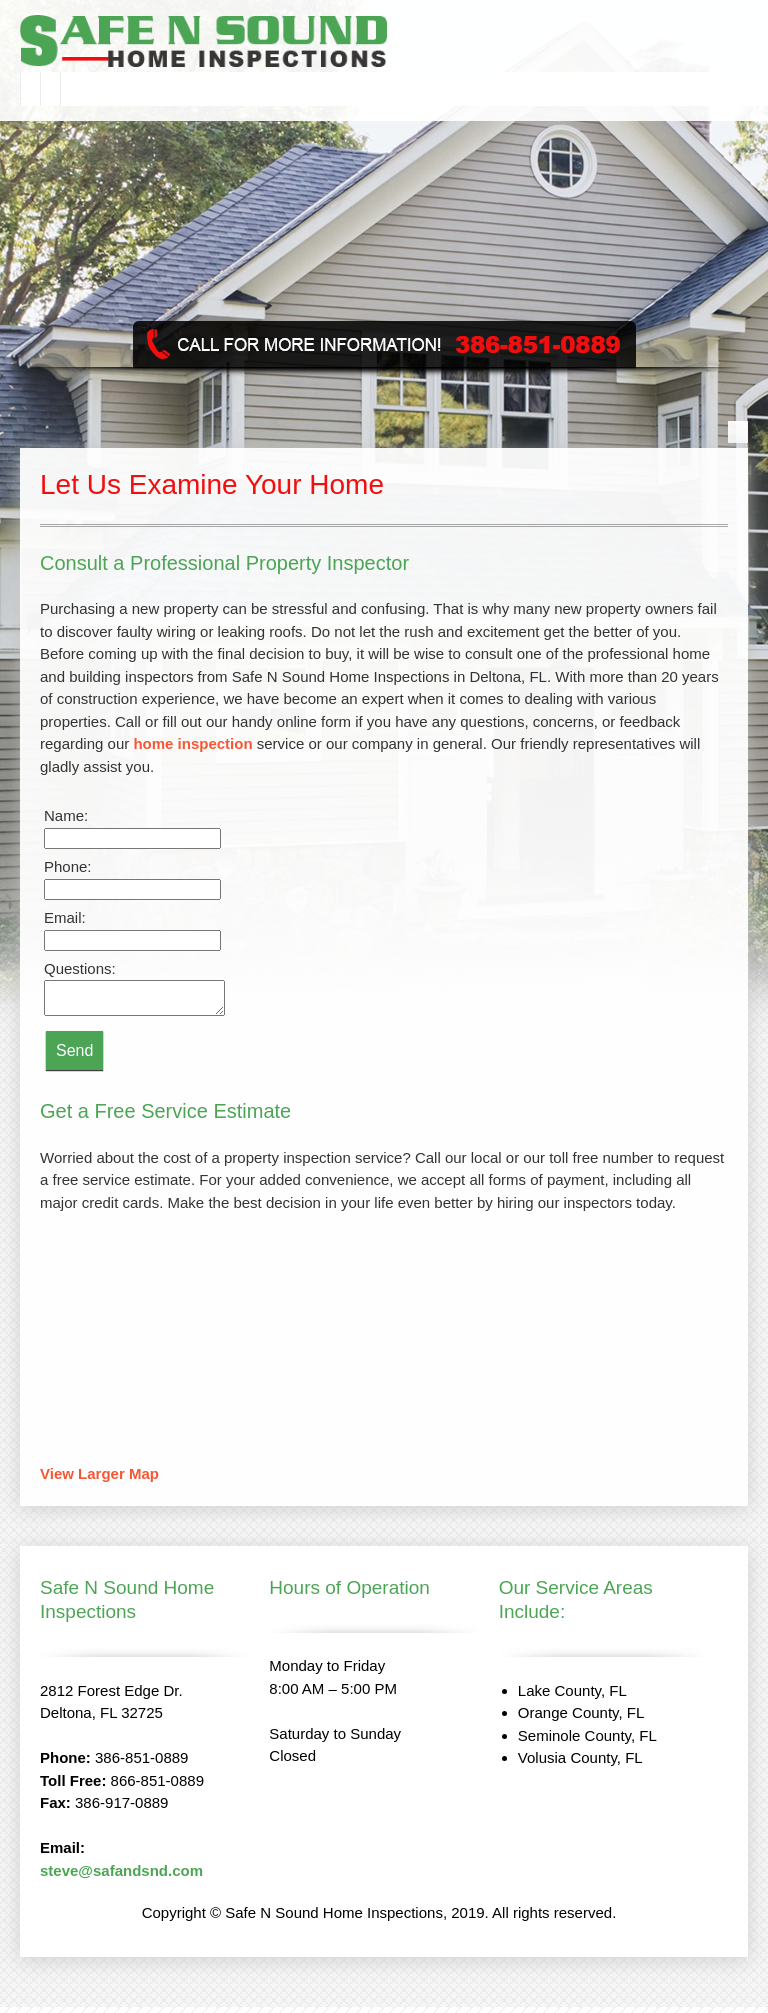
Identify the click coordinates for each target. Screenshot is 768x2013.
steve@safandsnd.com (121, 1876)
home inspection (192, 743)
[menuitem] (30, 89)
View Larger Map (99, 1479)
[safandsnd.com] (282, 43)
